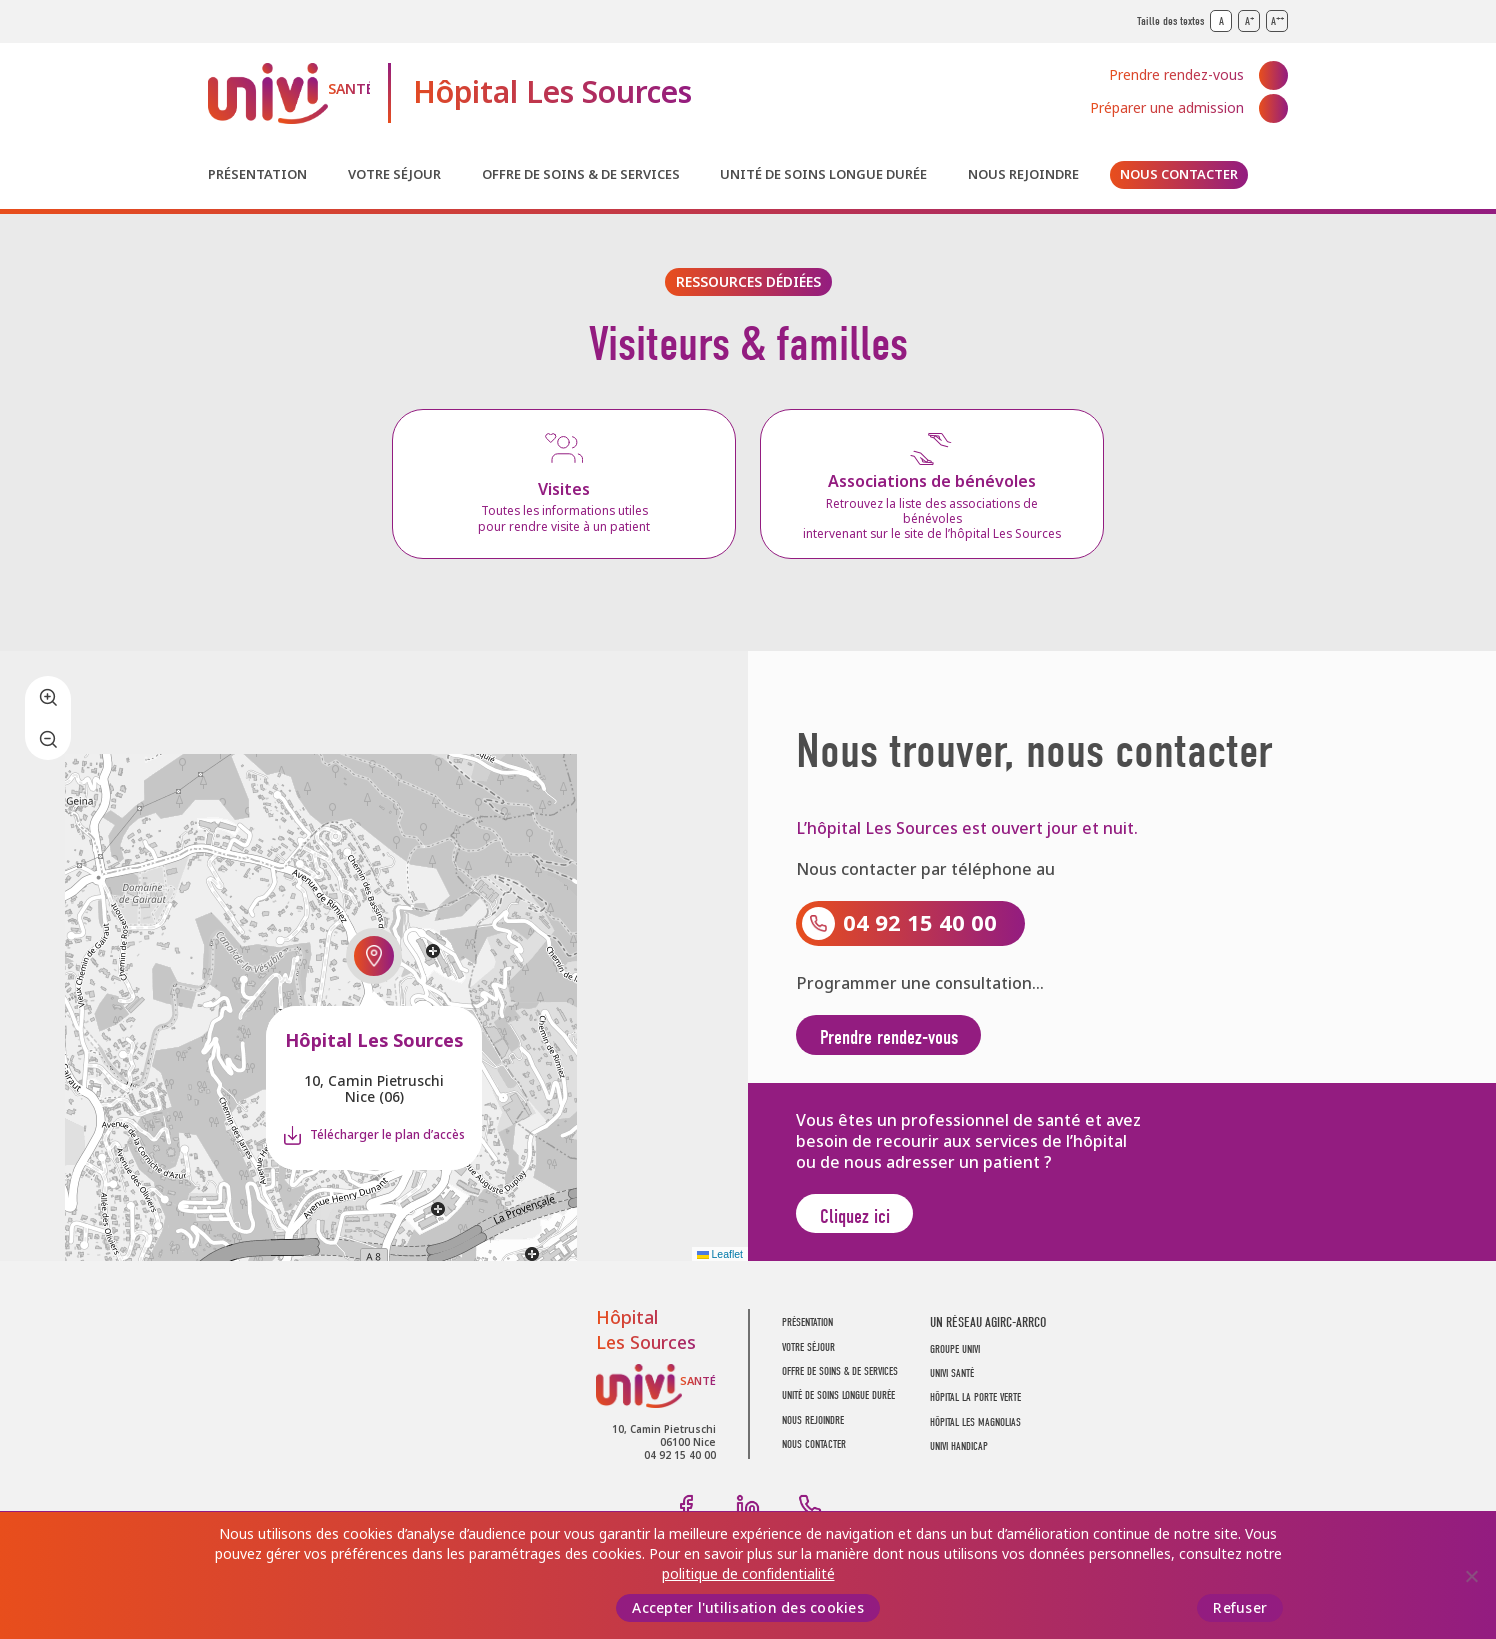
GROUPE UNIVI (955, 1359)
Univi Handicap (959, 1456)
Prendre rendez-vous (1176, 75)
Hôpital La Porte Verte (975, 1408)
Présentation (257, 174)
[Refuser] (1471, 1576)
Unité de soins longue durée (823, 174)
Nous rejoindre (1023, 174)
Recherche (1274, 175)
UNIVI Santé (289, 93)
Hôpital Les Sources (552, 93)
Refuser (1240, 1608)
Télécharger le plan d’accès (387, 1141)
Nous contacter (1179, 174)
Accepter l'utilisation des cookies (748, 1608)
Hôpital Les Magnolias (975, 1432)
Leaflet (720, 1264)
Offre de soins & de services (581, 174)
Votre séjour (394, 174)
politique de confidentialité (748, 1574)
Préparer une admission (1167, 108)
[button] (374, 962)
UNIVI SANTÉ (952, 1383)
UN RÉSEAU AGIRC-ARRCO (988, 1333)
